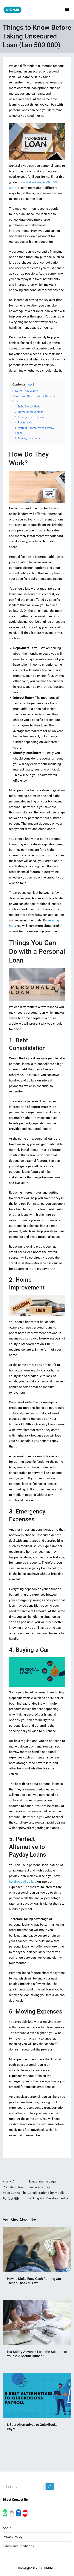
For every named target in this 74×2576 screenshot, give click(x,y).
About (7, 2528)
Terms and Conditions (18, 2546)
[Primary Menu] (67, 9)
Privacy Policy (12, 2537)
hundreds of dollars (22, 1881)
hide (30, 384)
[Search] (49, 2486)
